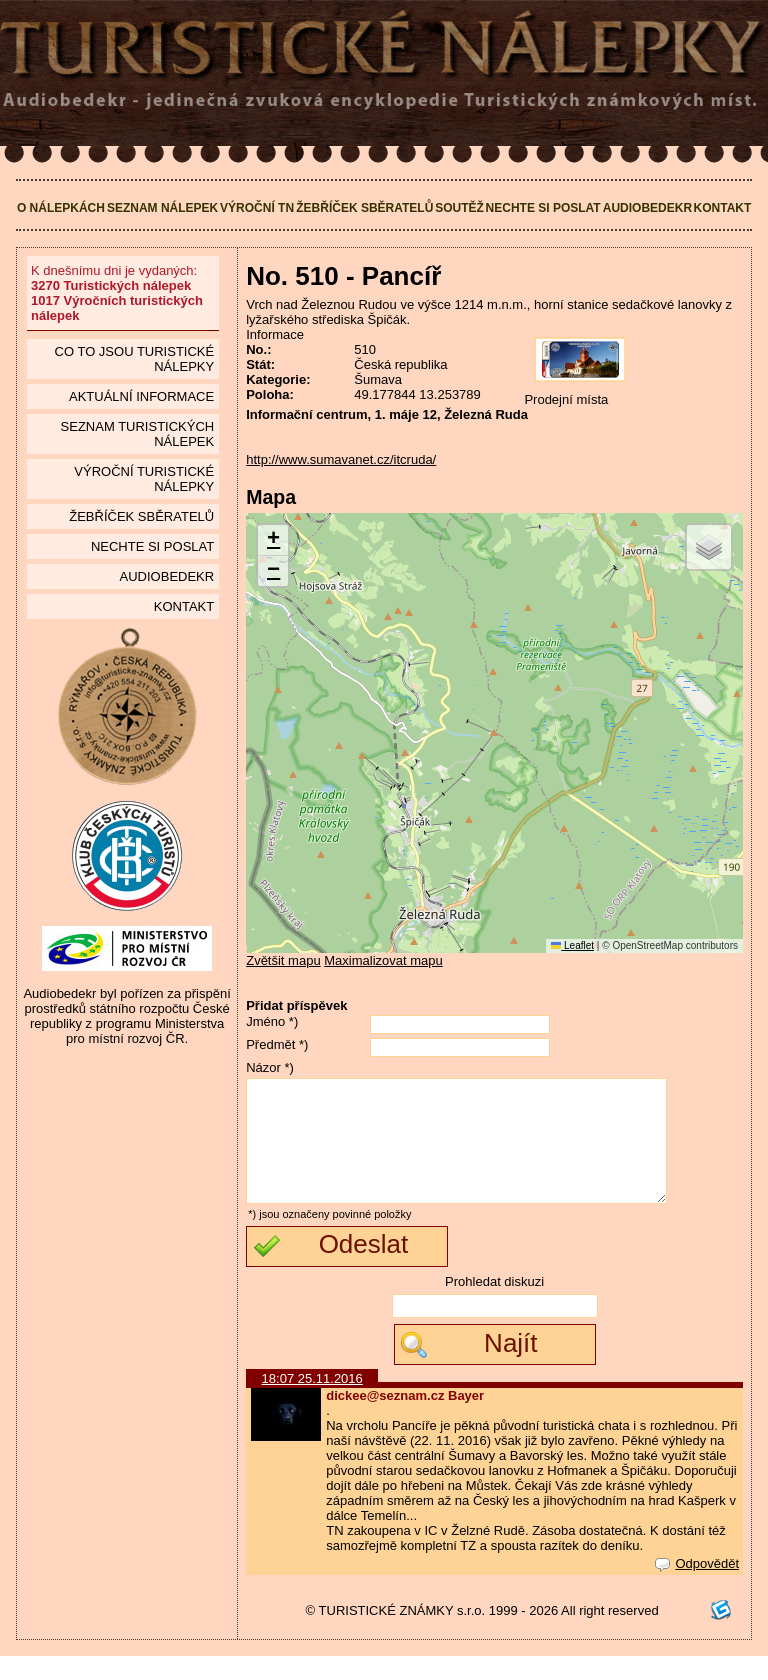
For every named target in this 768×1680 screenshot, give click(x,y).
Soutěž (459, 208)
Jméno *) (272, 1021)
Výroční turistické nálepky (144, 479)
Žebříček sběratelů (364, 208)
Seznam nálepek (162, 208)
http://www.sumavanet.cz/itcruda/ (341, 459)
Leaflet (572, 945)
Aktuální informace (141, 396)
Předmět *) (277, 1044)
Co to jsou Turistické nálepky (135, 359)
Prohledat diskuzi (494, 1305)
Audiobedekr (647, 208)
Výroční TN (257, 208)
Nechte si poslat (543, 208)
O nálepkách (61, 208)
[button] (273, 540)
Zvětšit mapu (283, 960)
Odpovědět (697, 1587)
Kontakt (723, 208)
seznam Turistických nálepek (138, 434)
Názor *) (270, 1067)
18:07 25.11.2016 (312, 1402)
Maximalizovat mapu (383, 960)
